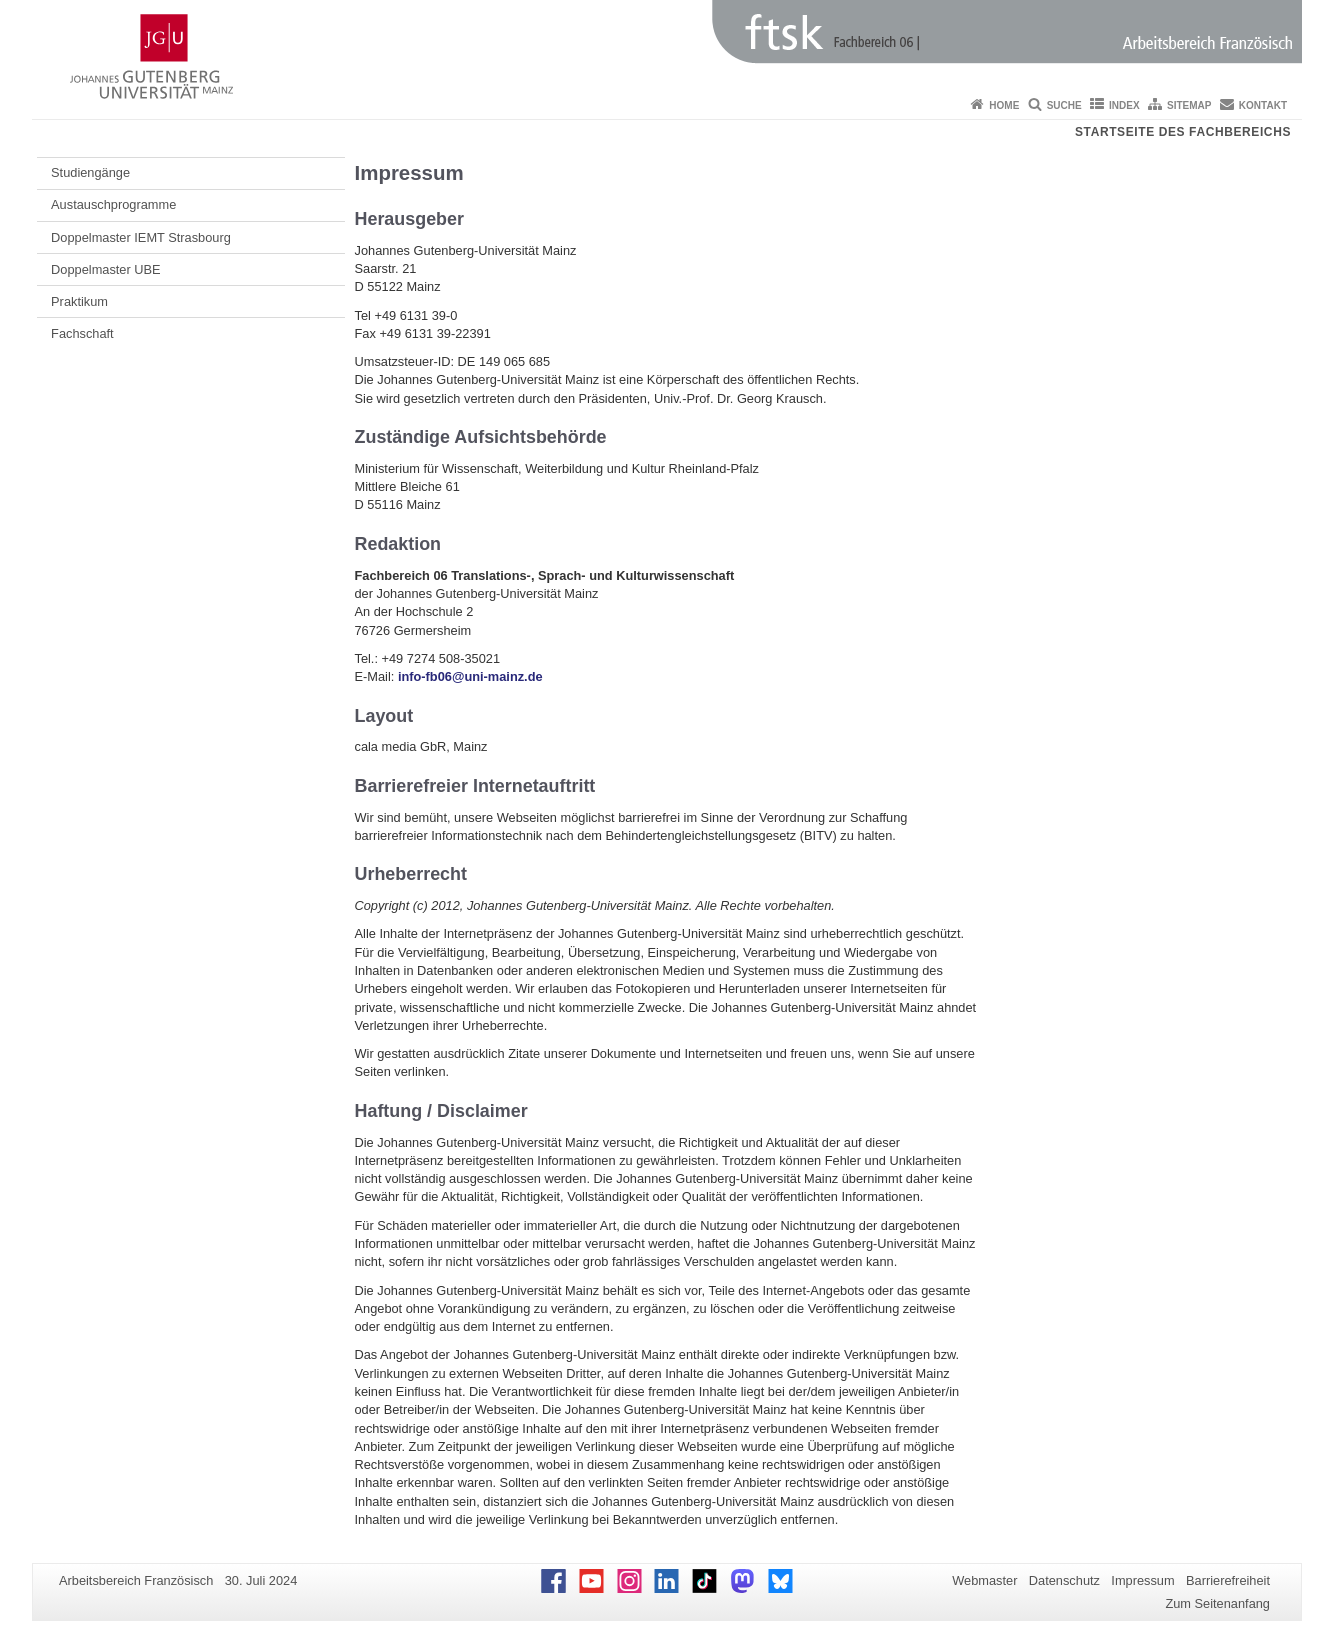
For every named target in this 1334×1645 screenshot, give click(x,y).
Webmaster (984, 1580)
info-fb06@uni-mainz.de (470, 676)
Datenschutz (1064, 1580)
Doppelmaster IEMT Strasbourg (141, 237)
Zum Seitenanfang (1217, 1603)
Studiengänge (90, 172)
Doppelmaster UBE (106, 269)
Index (1124, 105)
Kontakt (1263, 105)
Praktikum (79, 301)
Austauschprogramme (113, 204)
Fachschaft (82, 333)
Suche (1064, 105)
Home (1004, 105)
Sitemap (1189, 105)
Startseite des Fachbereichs (1183, 132)
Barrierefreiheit (1228, 1580)
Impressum (1142, 1580)
